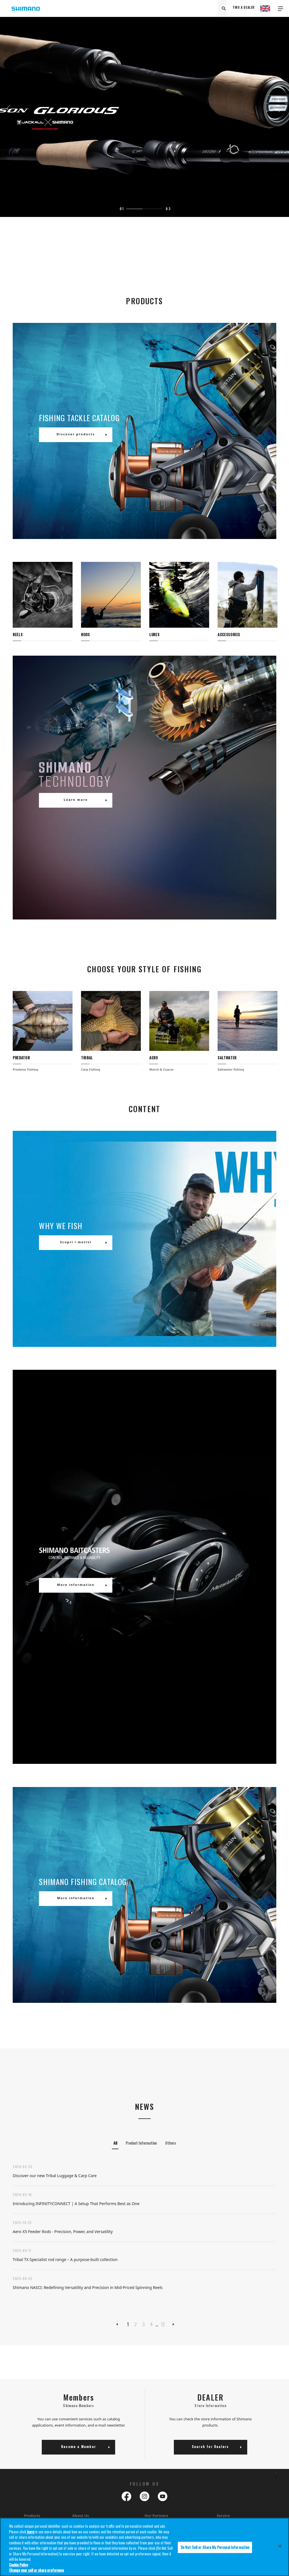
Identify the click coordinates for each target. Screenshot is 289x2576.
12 (163, 2324)
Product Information (141, 2143)
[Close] (280, 2546)
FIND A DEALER (244, 8)
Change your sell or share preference (36, 2570)
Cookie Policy (18, 2565)
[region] (144, 2547)
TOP (272, 2480)
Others (170, 2143)
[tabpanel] (144, 108)
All (115, 2143)
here (30, 2531)
